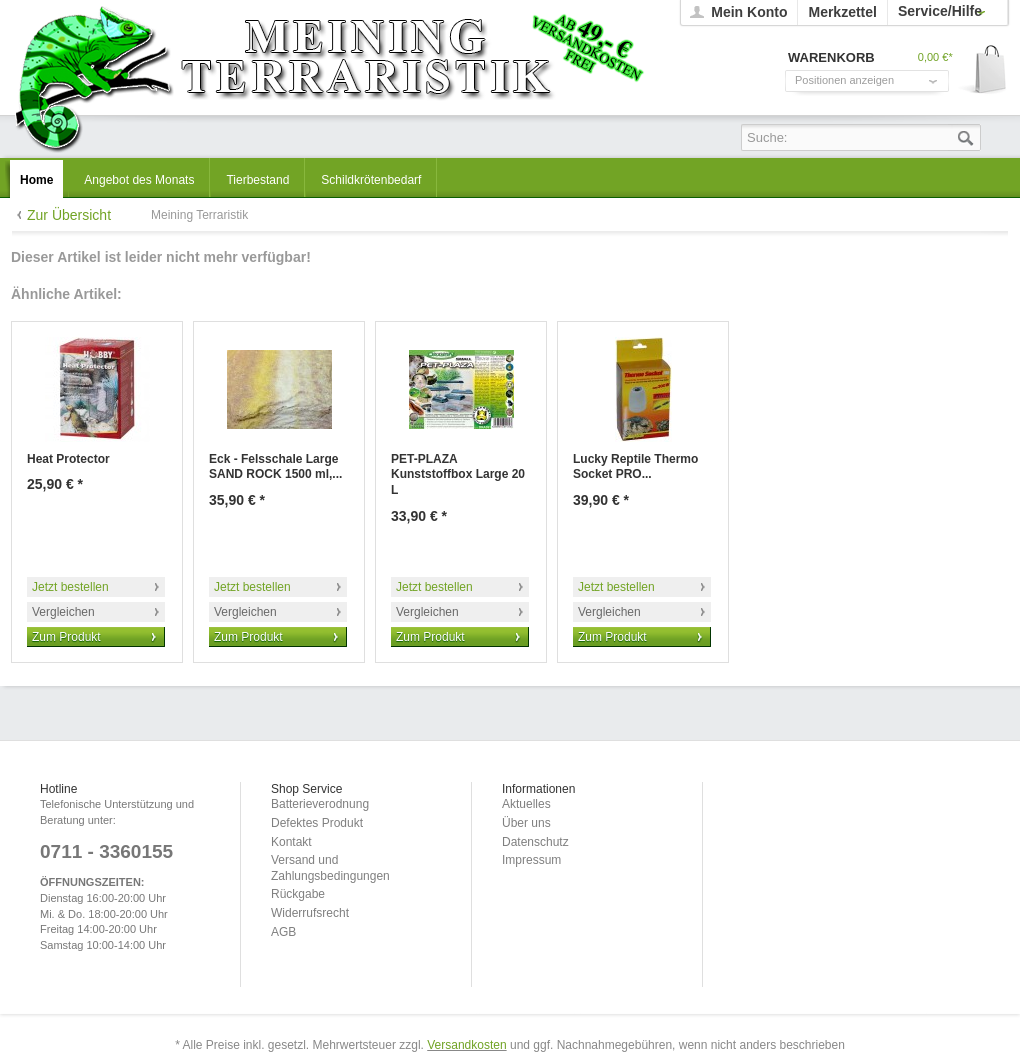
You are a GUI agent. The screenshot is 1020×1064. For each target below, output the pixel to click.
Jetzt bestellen (70, 587)
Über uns (526, 823)
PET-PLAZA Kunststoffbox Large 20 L (458, 474)
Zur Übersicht (69, 215)
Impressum (531, 860)
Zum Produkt (66, 637)
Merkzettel (842, 12)
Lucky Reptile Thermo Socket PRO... (635, 467)
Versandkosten (466, 1045)
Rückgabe (298, 894)
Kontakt (291, 842)
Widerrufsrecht (310, 913)
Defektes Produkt (317, 823)
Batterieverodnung (320, 804)
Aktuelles (526, 804)
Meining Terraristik (328, 77)
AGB (283, 932)
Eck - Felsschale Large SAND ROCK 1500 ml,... (275, 467)
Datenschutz (535, 842)
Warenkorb (983, 70)
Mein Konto (749, 12)
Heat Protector (68, 459)
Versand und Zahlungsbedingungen (330, 868)
